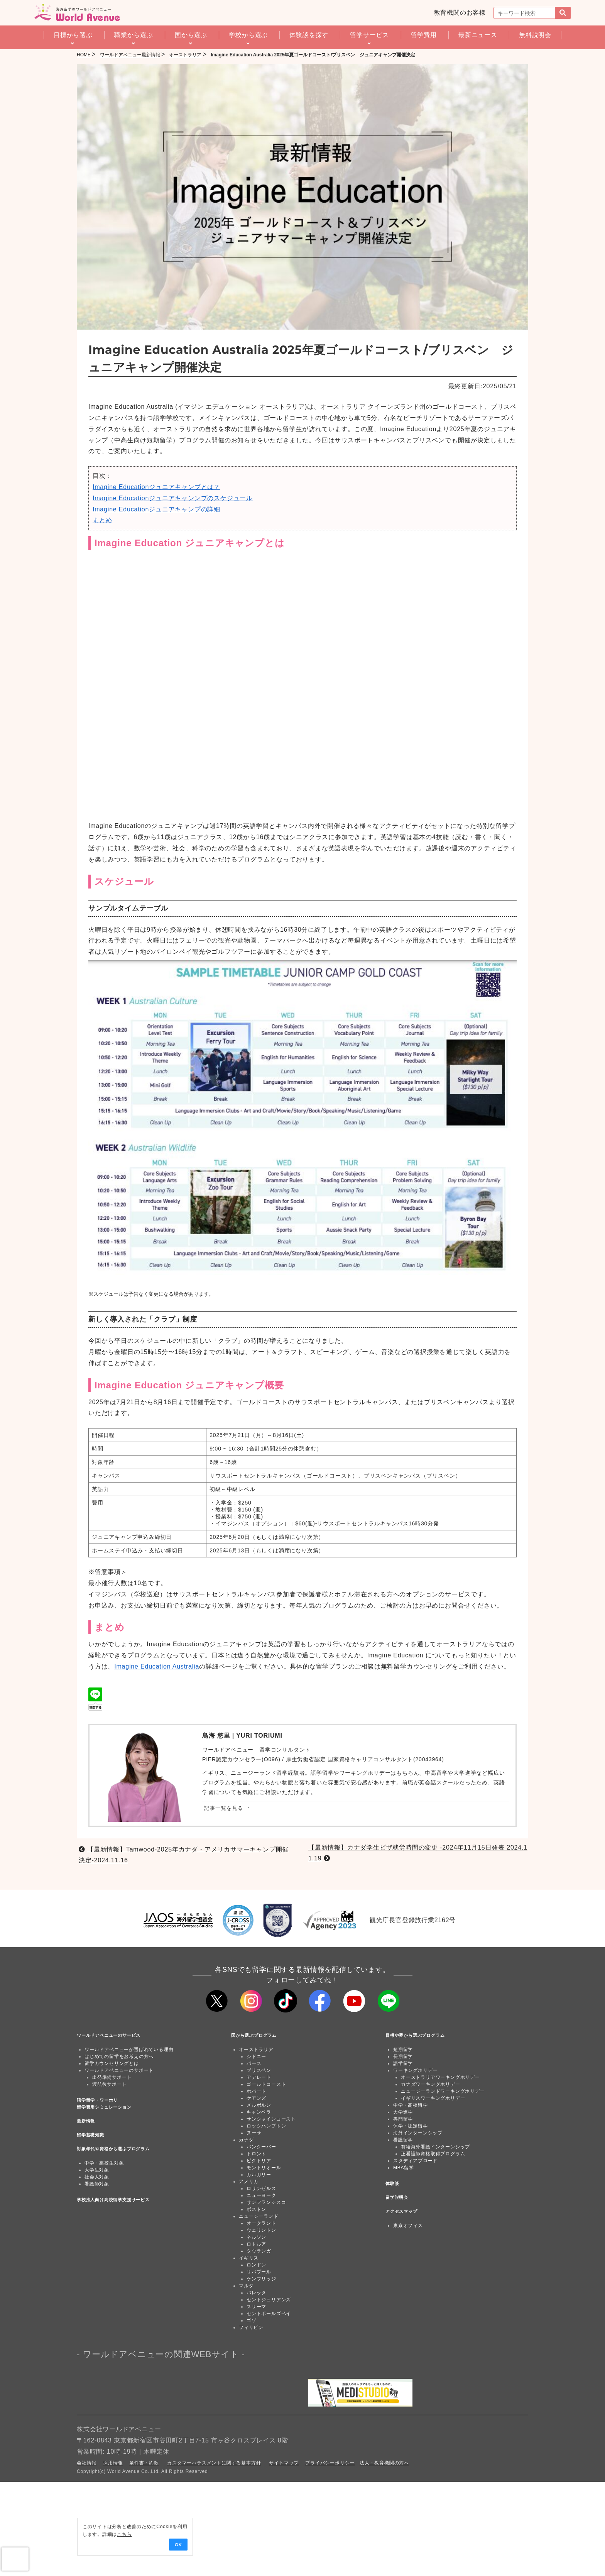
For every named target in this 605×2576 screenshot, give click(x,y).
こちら (60, 2534)
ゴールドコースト (266, 2084)
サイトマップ (284, 2463)
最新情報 (86, 2121)
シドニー (256, 2056)
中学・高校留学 (410, 2105)
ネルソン (256, 2237)
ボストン (256, 2209)
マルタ (246, 2285)
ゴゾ (252, 2320)
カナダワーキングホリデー (430, 2084)
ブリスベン (259, 2070)
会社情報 (86, 2463)
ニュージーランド (258, 2216)
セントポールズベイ (269, 2313)
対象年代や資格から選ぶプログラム (113, 2148)
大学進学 (403, 2112)
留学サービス (369, 35)
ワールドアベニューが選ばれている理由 (128, 2049)
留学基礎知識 (90, 2135)
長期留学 (403, 2056)
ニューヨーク (261, 2195)
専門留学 (403, 2119)
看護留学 (403, 2140)
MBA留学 (403, 2167)
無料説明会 (535, 35)
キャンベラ (259, 2112)
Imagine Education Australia (156, 1666)
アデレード (259, 2077)
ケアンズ (256, 2098)
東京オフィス (408, 2225)
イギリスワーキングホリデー (433, 2098)
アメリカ (249, 2181)
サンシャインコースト (271, 2119)
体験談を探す (308, 35)
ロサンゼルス (261, 2188)
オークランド (261, 2223)
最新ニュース (477, 35)
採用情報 (113, 2463)
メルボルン (259, 2105)
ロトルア (256, 2244)
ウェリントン (261, 2230)
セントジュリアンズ (269, 2299)
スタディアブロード (415, 2160)
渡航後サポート (109, 2084)
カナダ (246, 2140)
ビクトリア (259, 2160)
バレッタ (256, 2292)
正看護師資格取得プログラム (433, 2153)
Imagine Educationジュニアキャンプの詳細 (156, 509)
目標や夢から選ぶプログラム (414, 2035)
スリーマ (256, 2306)
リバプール (259, 2272)
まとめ (102, 520)
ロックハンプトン (266, 2126)
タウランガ (259, 2251)
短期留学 (403, 2049)
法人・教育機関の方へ (384, 2463)
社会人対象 (96, 2177)
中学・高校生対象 (104, 2163)
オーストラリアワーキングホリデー (440, 2077)
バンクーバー (261, 2146)
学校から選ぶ (248, 35)
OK (108, 2545)
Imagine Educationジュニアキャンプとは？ (156, 487)
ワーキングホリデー (415, 2070)
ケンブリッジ (261, 2279)
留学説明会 (396, 2197)
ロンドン (256, 2265)
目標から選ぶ (73, 35)
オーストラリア (256, 2049)
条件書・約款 (144, 2463)
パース (254, 2063)
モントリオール (264, 2167)
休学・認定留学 (410, 2126)
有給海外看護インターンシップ (435, 2146)
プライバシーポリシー (330, 2463)
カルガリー (259, 2174)
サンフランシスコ (266, 2202)
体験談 (392, 2183)
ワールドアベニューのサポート (119, 2070)
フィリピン (251, 2327)
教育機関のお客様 (460, 12)
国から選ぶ (191, 35)
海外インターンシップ (418, 2133)
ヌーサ (254, 2133)
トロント (256, 2153)
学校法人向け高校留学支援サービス (113, 2199)
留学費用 (424, 35)
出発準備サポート (112, 2077)
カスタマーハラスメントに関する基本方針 (214, 2463)
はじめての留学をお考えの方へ (119, 2056)
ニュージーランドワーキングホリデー (443, 2091)
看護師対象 (96, 2184)
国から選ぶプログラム (254, 2035)
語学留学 (403, 2063)
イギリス (249, 2258)
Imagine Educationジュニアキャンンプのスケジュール (173, 498)
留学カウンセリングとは (111, 2063)
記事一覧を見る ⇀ (227, 1808)
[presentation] (15, 2559)
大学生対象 (96, 2170)
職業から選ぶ (133, 35)
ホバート (256, 2091)
